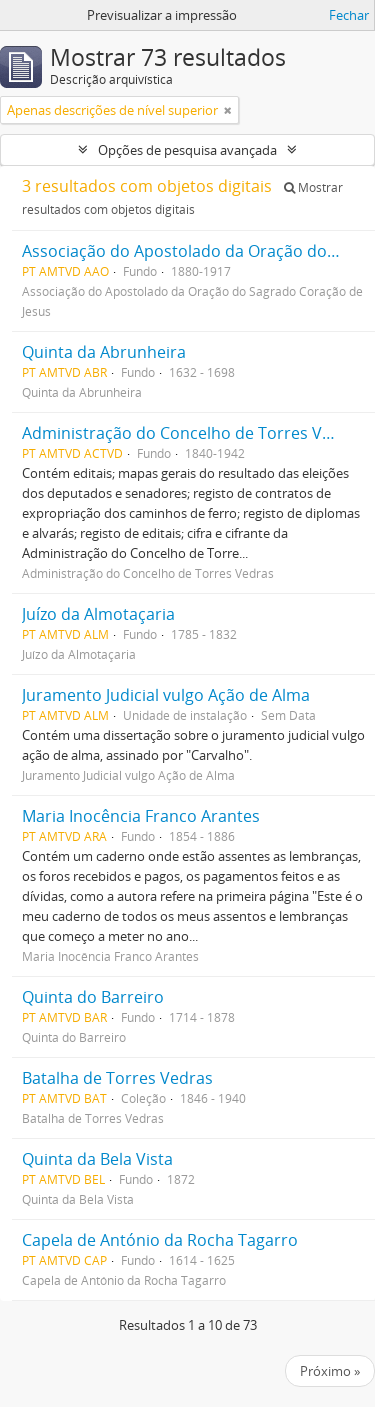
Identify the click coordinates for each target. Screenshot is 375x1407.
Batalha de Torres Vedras (117, 1078)
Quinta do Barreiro (93, 997)
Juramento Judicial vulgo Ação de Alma (166, 695)
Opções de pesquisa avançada (187, 150)
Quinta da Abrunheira (104, 352)
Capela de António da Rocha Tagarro (160, 1240)
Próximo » (330, 1371)
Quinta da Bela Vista (97, 1159)
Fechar (349, 15)
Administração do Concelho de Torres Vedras (193, 433)
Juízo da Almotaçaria (98, 614)
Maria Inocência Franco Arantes (141, 816)
